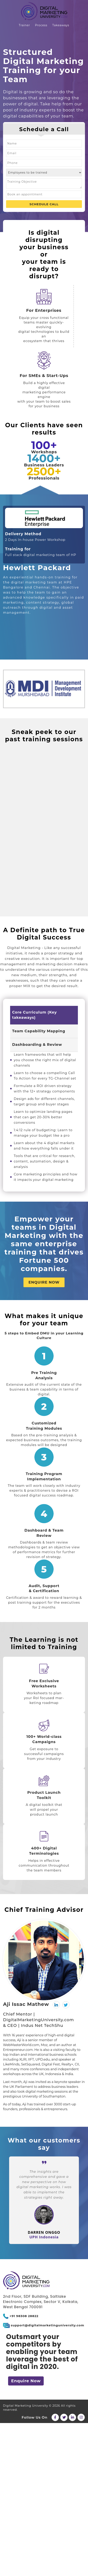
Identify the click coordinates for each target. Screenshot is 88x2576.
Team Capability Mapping (38, 1031)
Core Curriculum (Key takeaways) (34, 1015)
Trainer (24, 25)
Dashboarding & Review (37, 1044)
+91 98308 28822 (20, 2316)
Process (41, 25)
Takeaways (60, 25)
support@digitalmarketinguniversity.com (43, 2325)
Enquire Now (44, 1282)
